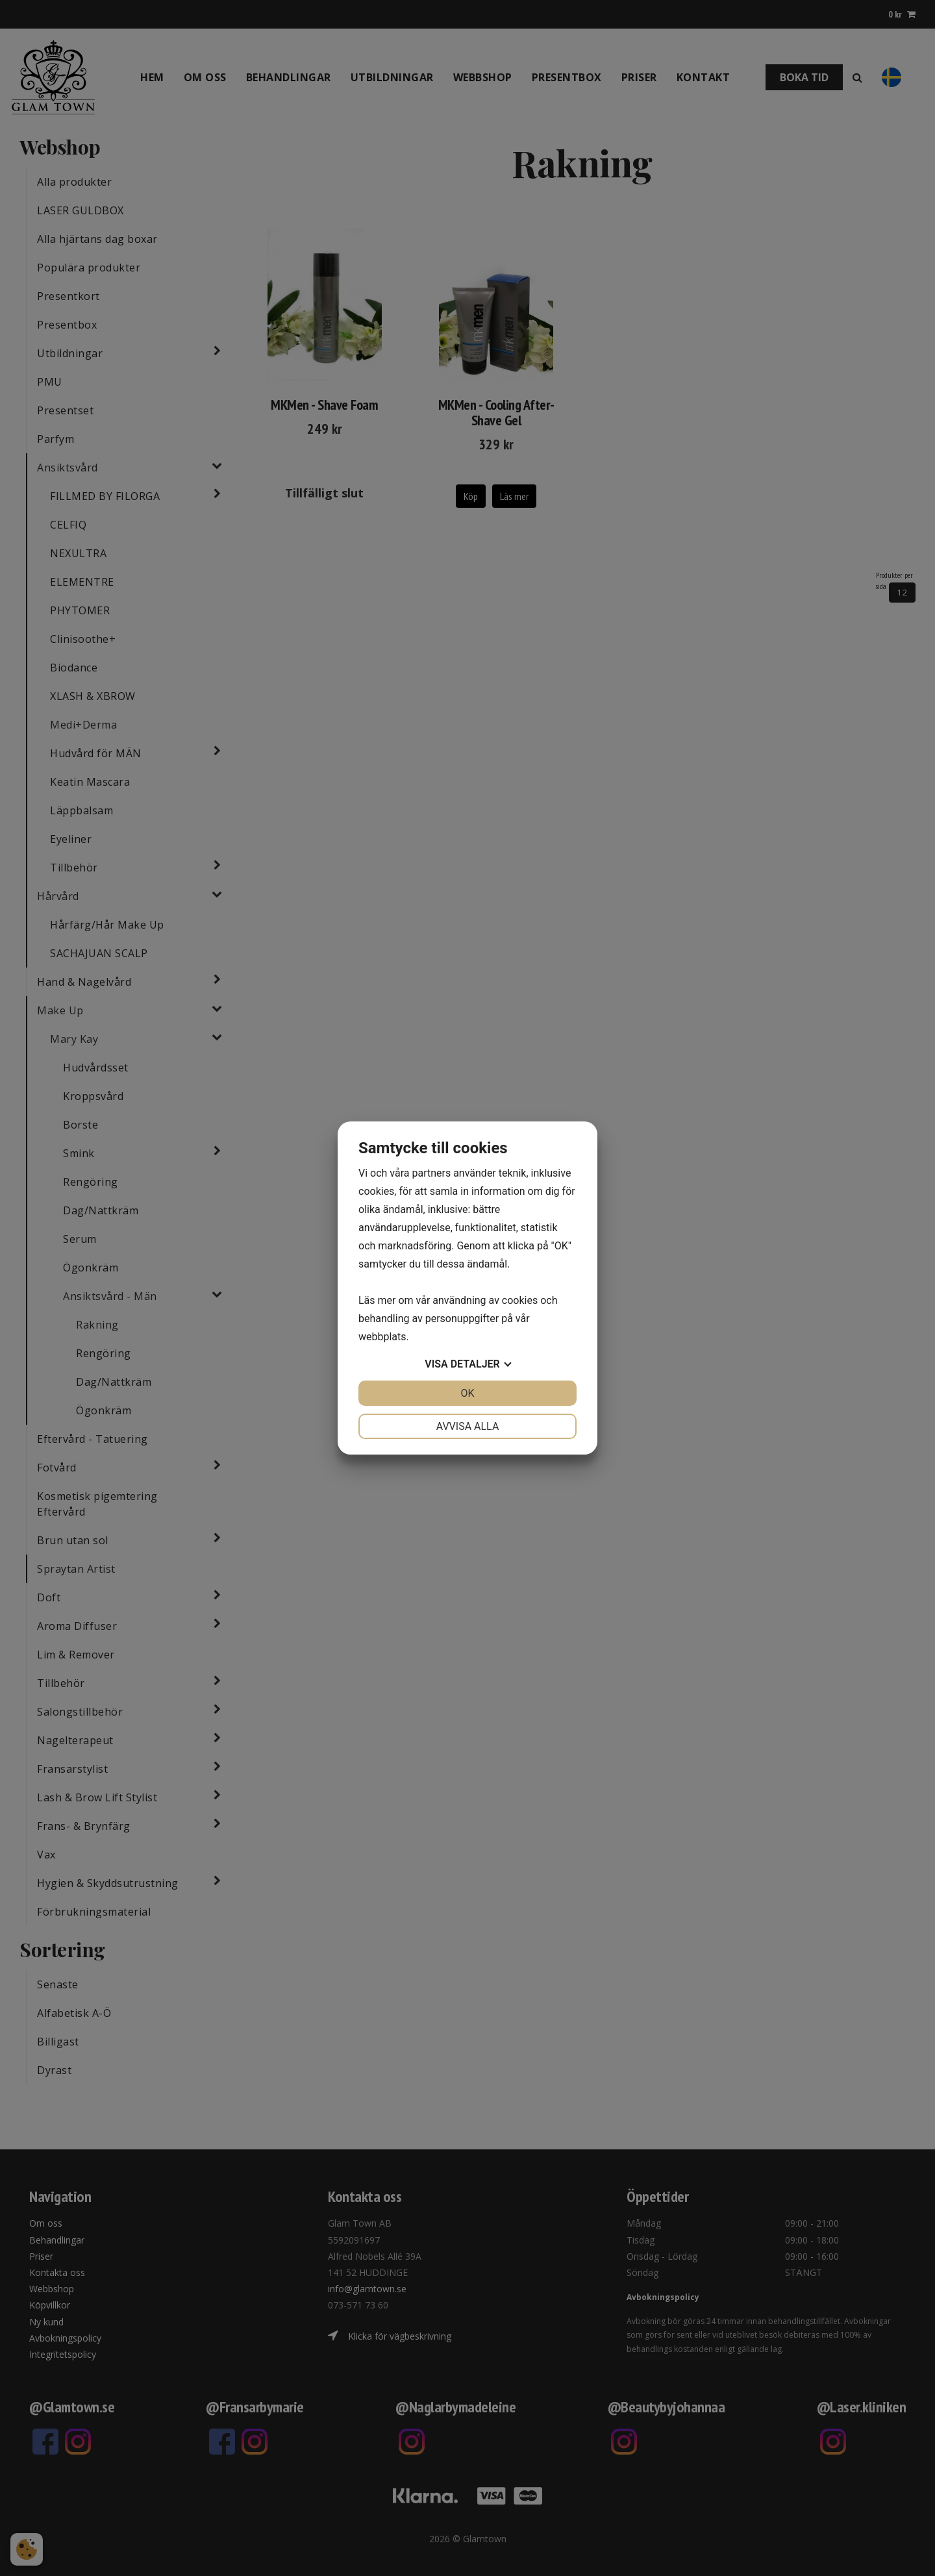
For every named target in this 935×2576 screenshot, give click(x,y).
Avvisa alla (467, 1426)
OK (467, 1393)
